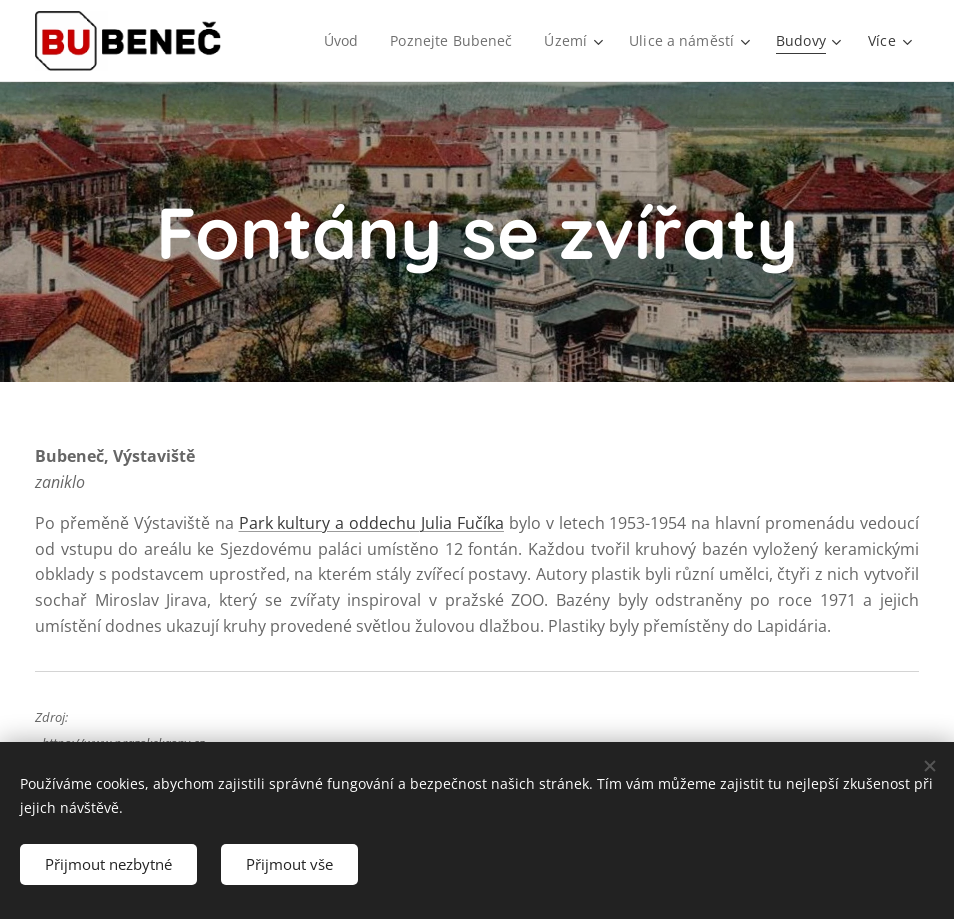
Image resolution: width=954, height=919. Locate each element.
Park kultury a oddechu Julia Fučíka (371, 523)
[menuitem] (340, 41)
